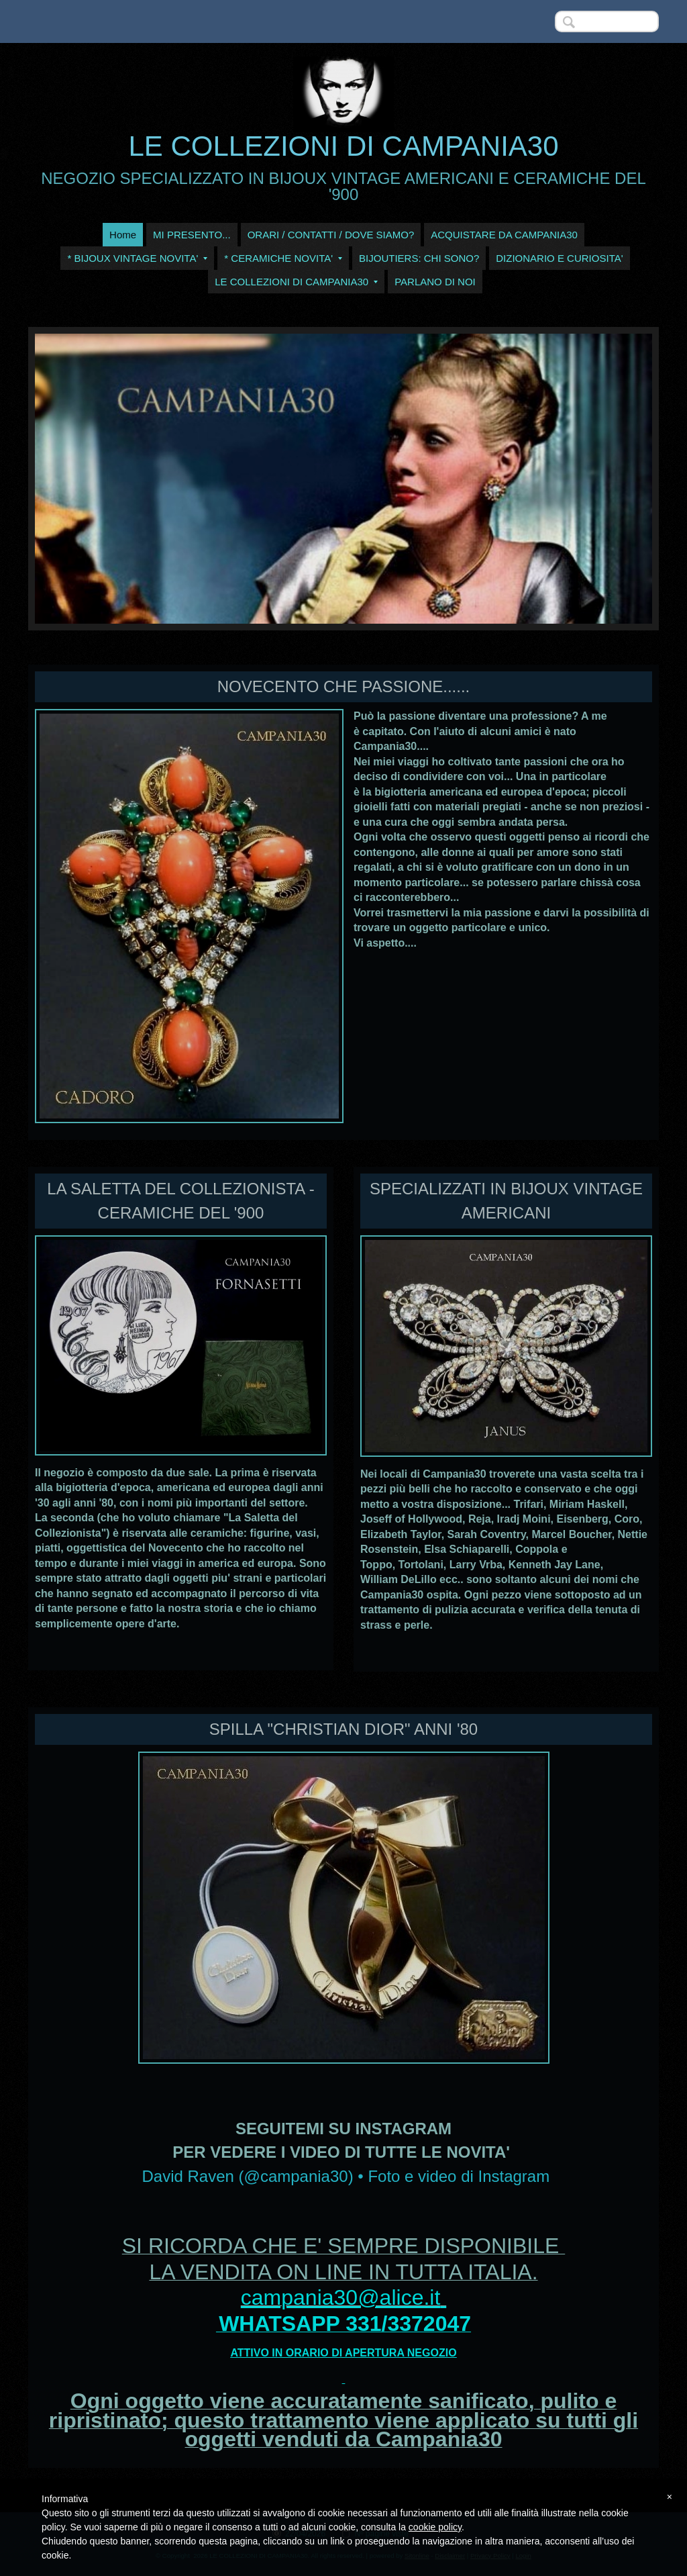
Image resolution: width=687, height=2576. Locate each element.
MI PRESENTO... (192, 234)
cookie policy (435, 2527)
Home (122, 234)
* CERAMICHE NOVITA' (283, 258)
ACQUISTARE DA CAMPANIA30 (504, 234)
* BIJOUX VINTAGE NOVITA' (137, 258)
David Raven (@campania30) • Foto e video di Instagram (345, 2176)
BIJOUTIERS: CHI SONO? (419, 258)
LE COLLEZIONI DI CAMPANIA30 (343, 146)
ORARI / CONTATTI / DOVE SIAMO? (331, 234)
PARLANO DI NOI (435, 281)
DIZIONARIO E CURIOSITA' (559, 258)
